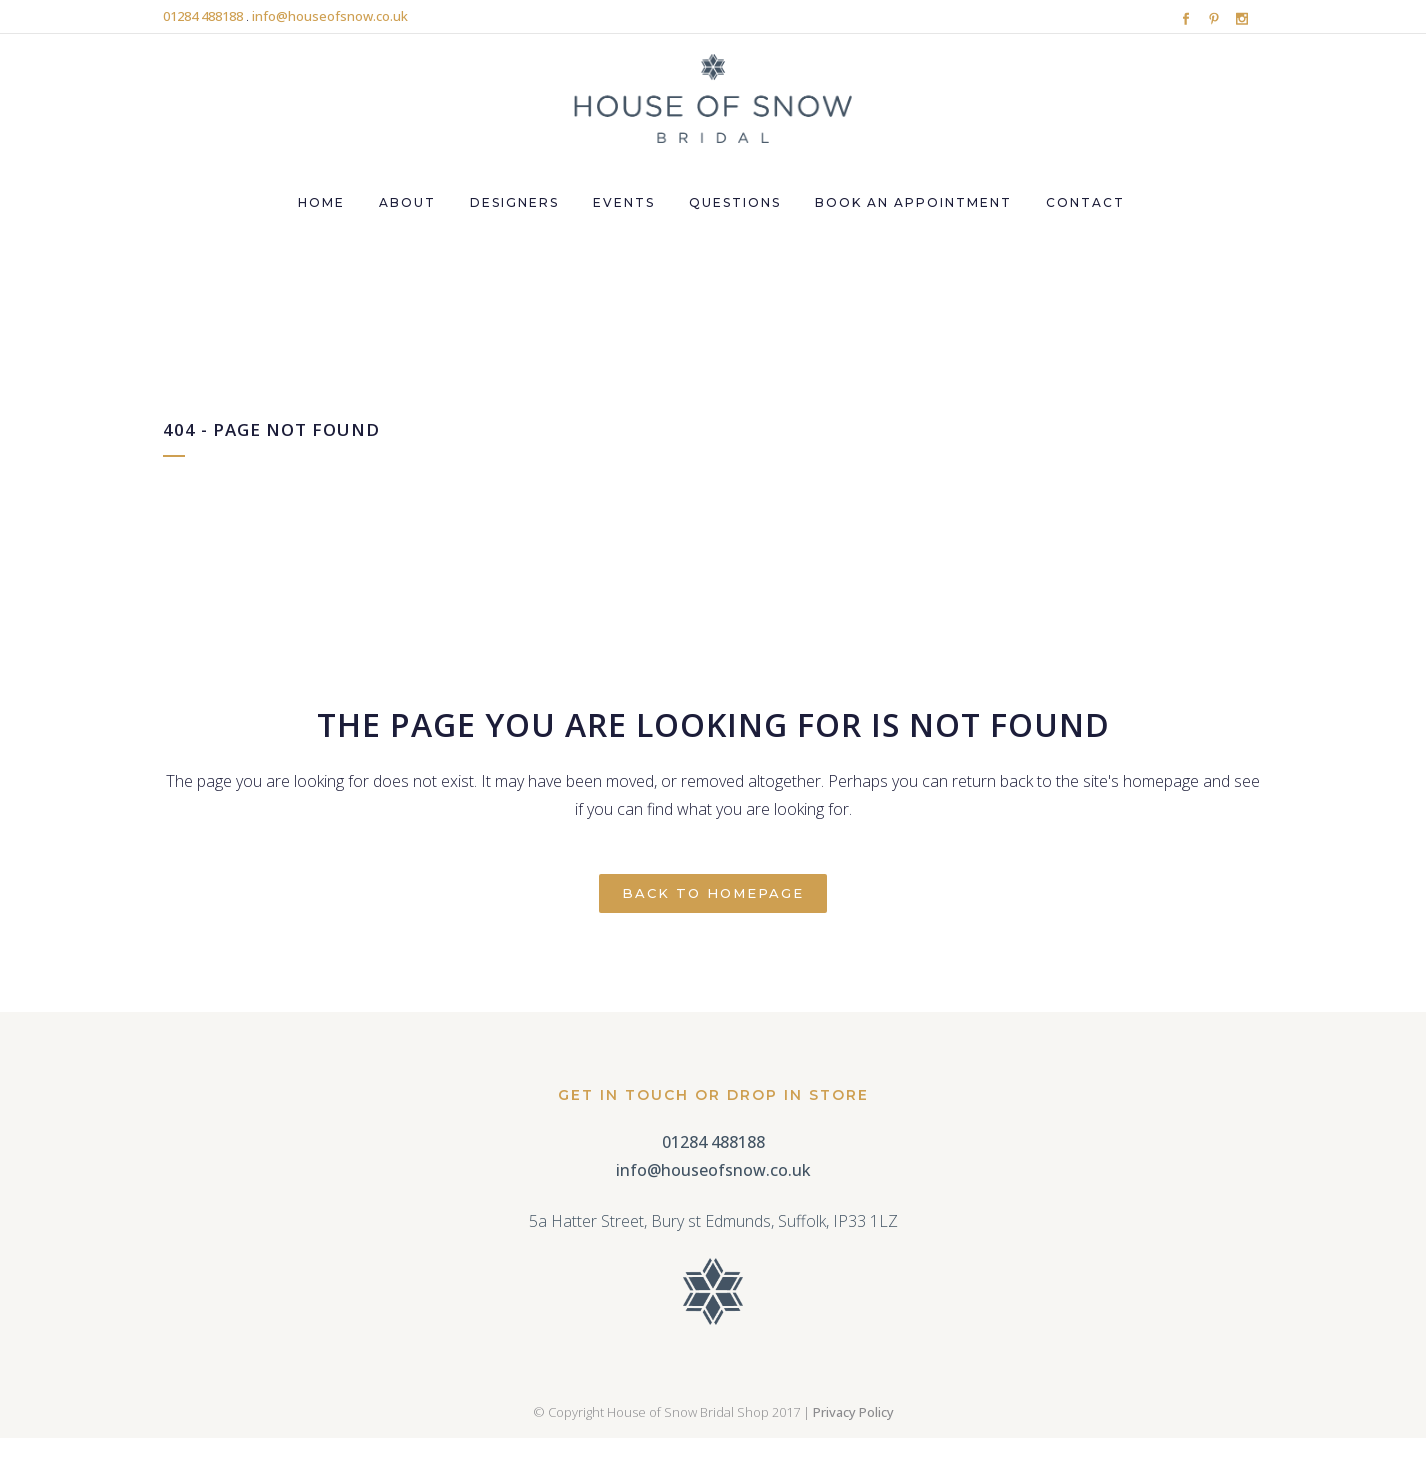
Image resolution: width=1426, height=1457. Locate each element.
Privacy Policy (853, 1412)
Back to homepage (713, 893)
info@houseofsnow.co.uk (330, 16)
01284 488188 (203, 16)
